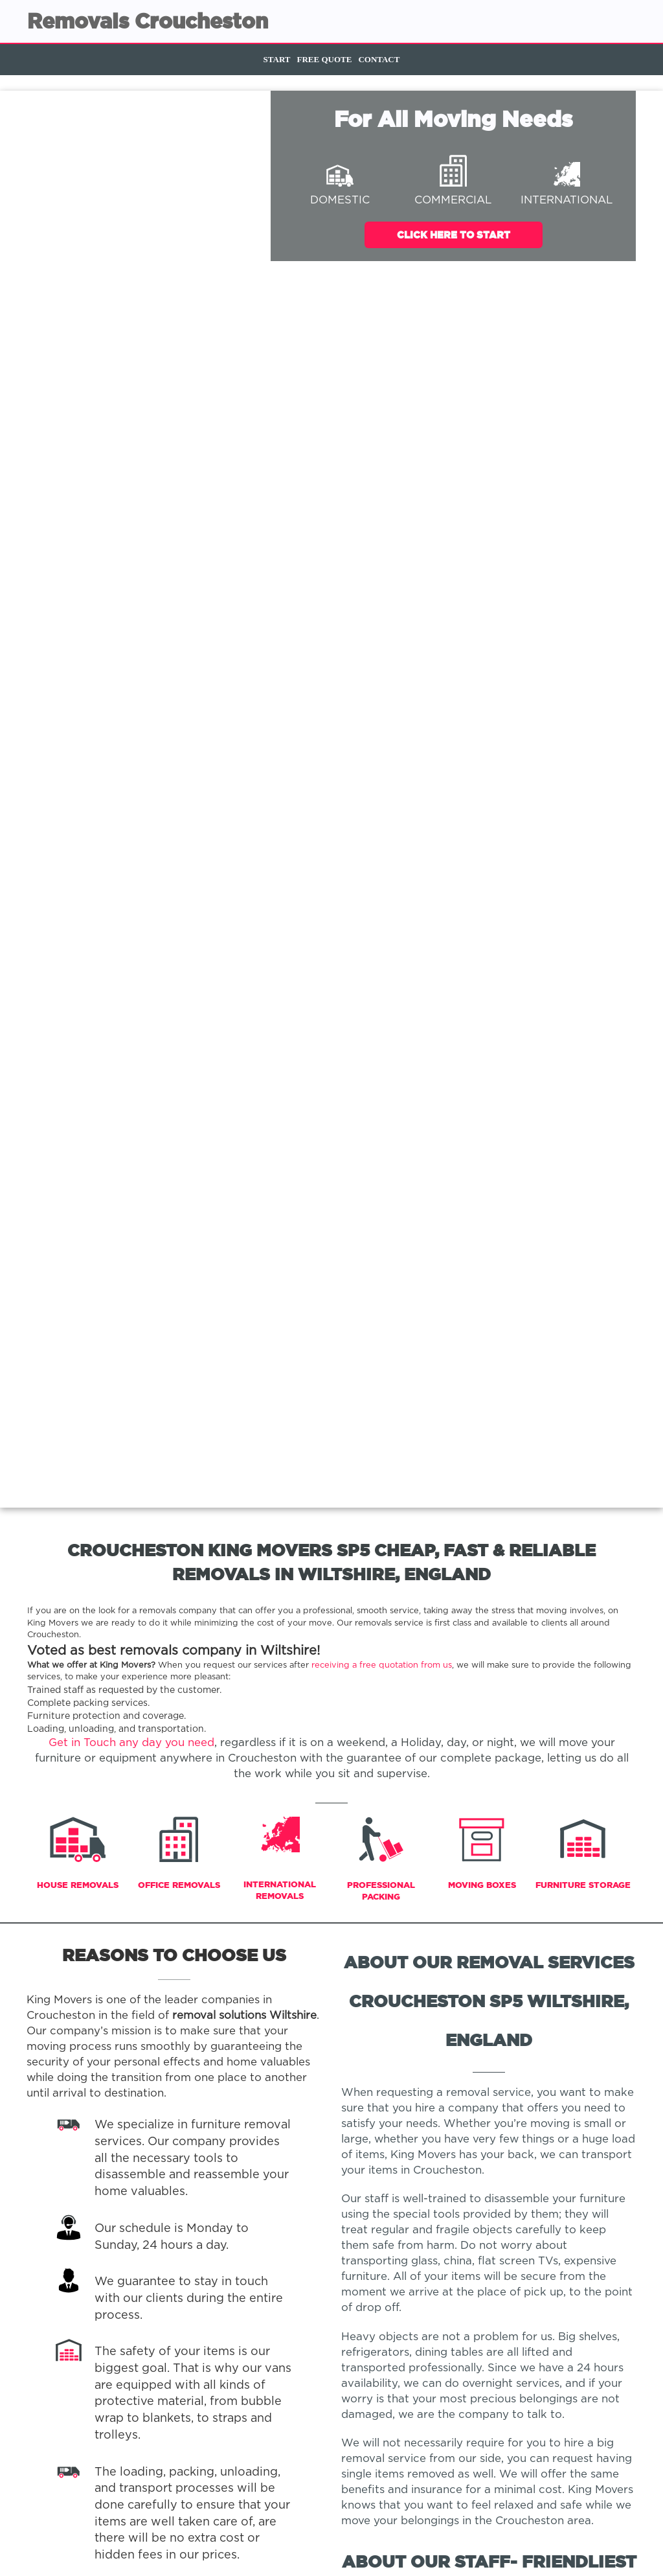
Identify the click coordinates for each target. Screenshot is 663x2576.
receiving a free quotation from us (381, 1665)
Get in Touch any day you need (131, 1743)
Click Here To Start (453, 234)
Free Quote (324, 59)
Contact (378, 59)
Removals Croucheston (147, 20)
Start (277, 59)
